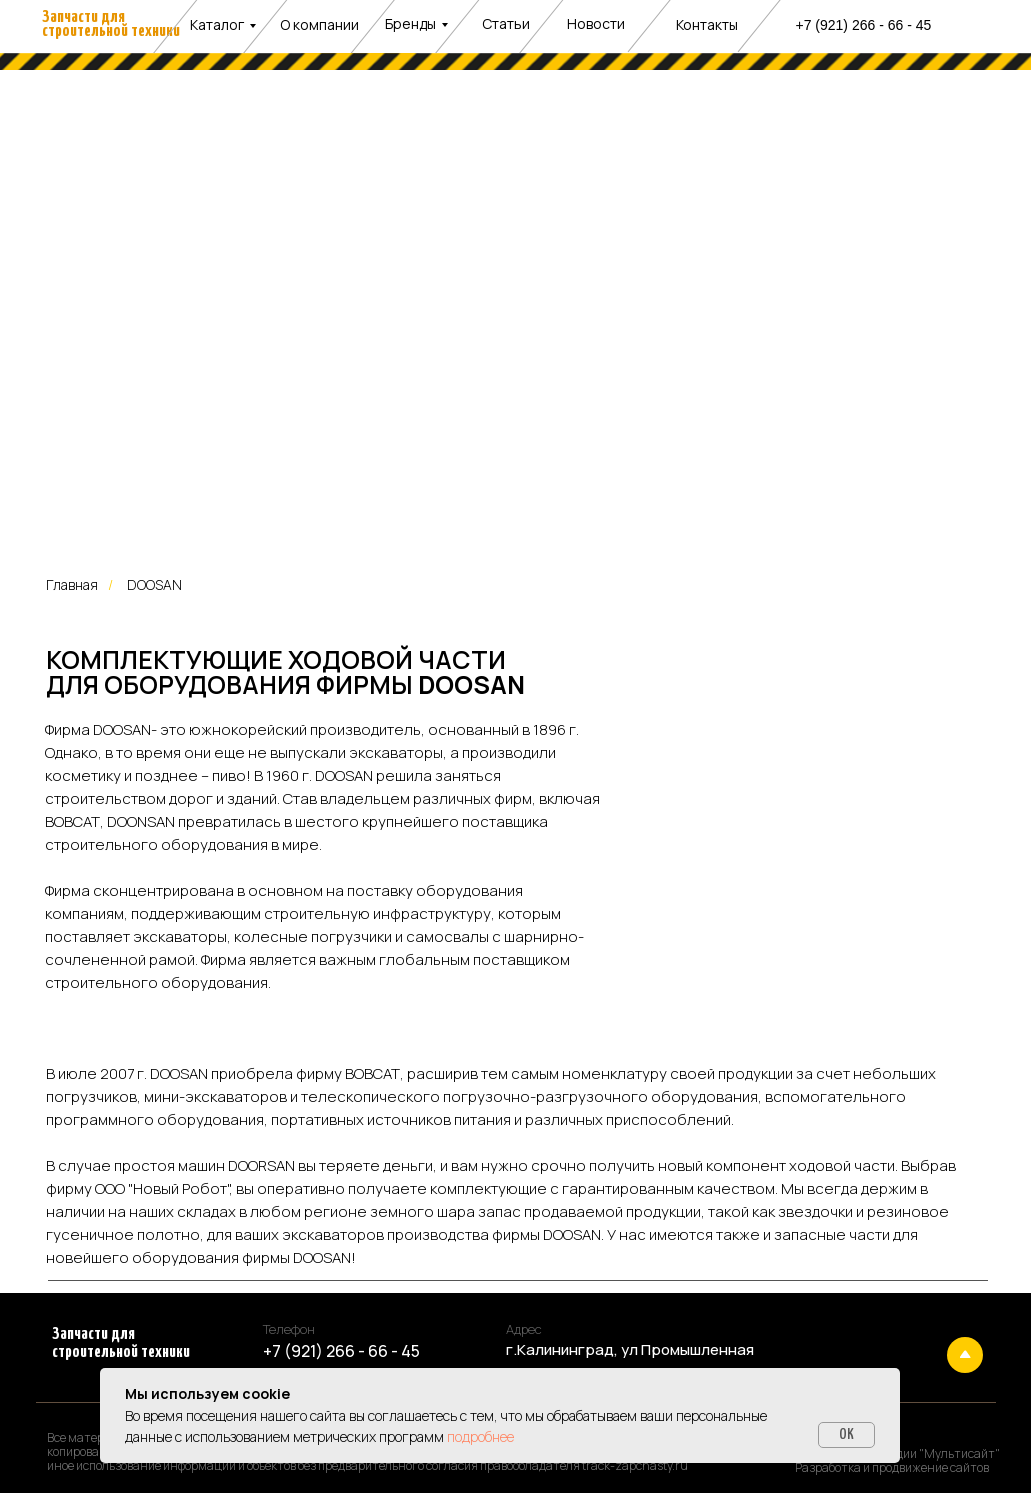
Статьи (506, 23)
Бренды (410, 23)
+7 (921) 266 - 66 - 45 (864, 25)
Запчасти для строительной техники (111, 24)
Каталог (217, 24)
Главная (72, 584)
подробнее (480, 1436)
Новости (596, 23)
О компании (319, 24)
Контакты (707, 24)
